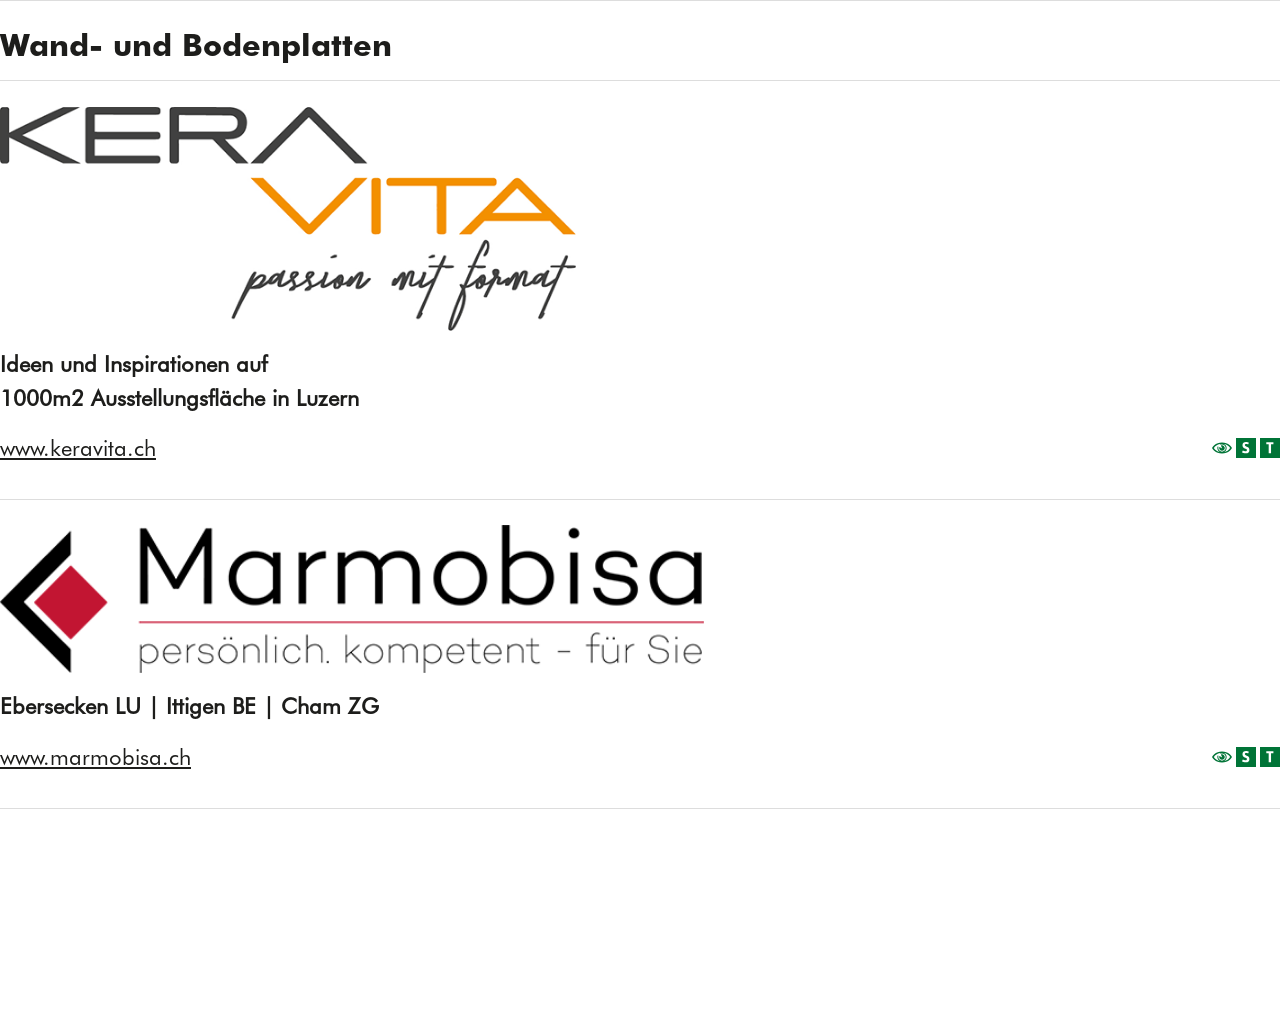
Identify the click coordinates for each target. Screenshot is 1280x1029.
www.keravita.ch (78, 448)
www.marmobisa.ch (95, 757)
